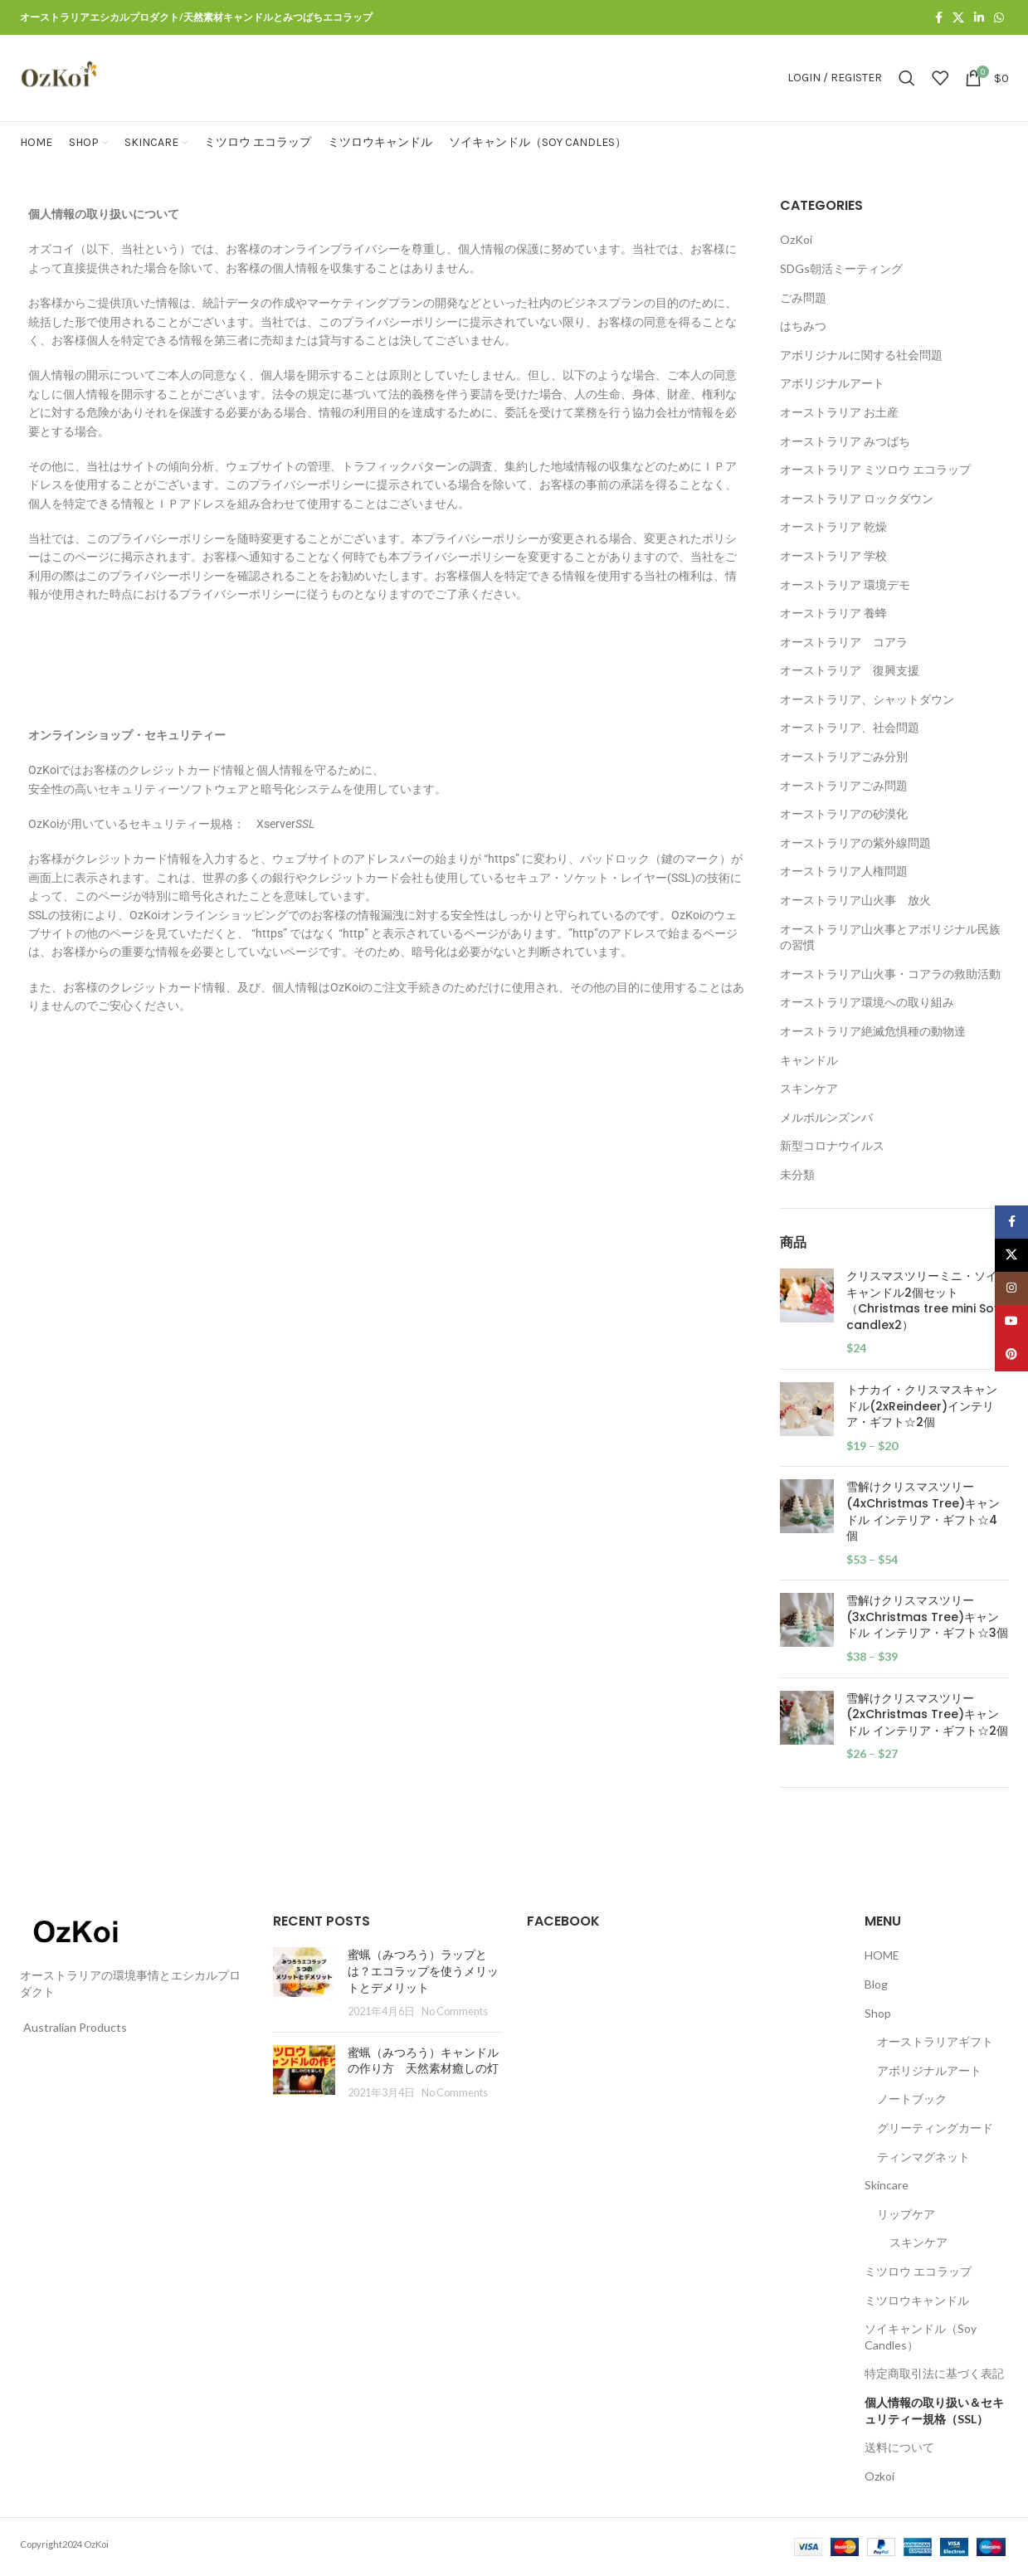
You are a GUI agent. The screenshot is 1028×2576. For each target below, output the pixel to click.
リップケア (906, 2214)
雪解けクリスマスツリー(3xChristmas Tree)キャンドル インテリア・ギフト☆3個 (927, 1617)
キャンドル (809, 1060)
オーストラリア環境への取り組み (867, 1002)
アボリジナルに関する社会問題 (861, 355)
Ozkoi (879, 2476)
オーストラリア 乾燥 (833, 526)
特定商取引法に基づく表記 (934, 2373)
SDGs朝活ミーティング (841, 268)
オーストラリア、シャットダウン (867, 699)
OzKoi (796, 239)
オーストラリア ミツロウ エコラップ (875, 469)
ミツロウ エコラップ (918, 2271)
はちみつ (803, 326)
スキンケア (809, 1088)
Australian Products (75, 2027)
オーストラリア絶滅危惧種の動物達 (873, 1031)
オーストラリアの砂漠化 (844, 813)
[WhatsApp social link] (999, 18)
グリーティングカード (935, 2128)
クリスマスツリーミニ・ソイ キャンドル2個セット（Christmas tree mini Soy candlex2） (923, 1301)
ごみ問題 (803, 297)
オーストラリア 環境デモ (845, 584)
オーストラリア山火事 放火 (855, 900)
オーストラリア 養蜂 (833, 613)
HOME (882, 1955)
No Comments (454, 2011)
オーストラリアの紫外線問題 (855, 842)
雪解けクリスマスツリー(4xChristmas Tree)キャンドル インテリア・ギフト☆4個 (923, 1511)
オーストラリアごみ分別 (844, 756)
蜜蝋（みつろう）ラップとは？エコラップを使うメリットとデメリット (423, 1970)
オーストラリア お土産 (839, 412)
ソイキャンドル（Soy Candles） (921, 2336)
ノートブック (912, 2098)
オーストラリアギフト (935, 2041)
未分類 (797, 1174)
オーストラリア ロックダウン (856, 498)
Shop (878, 2013)
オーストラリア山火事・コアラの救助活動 (890, 974)
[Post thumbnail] (304, 1982)
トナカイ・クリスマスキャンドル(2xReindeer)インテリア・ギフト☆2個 (921, 1406)
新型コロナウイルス (832, 1145)
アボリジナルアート (832, 383)
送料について (899, 2447)
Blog (876, 1984)
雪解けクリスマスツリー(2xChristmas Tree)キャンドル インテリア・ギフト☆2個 (927, 1715)
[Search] (906, 78)
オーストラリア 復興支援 (849, 670)
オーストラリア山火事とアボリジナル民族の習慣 (890, 937)
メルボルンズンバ (826, 1117)
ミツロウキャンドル (917, 2300)
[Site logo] (59, 77)
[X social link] (958, 18)
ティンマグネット (923, 2157)
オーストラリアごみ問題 (844, 785)
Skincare (887, 2185)
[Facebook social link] (939, 18)
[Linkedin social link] (979, 18)
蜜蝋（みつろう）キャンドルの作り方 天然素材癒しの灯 (423, 2060)
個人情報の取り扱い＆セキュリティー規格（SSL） (934, 2410)
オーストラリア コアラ (844, 642)
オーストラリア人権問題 (844, 871)
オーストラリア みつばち (845, 441)
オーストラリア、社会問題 (849, 727)
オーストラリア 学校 (833, 555)
